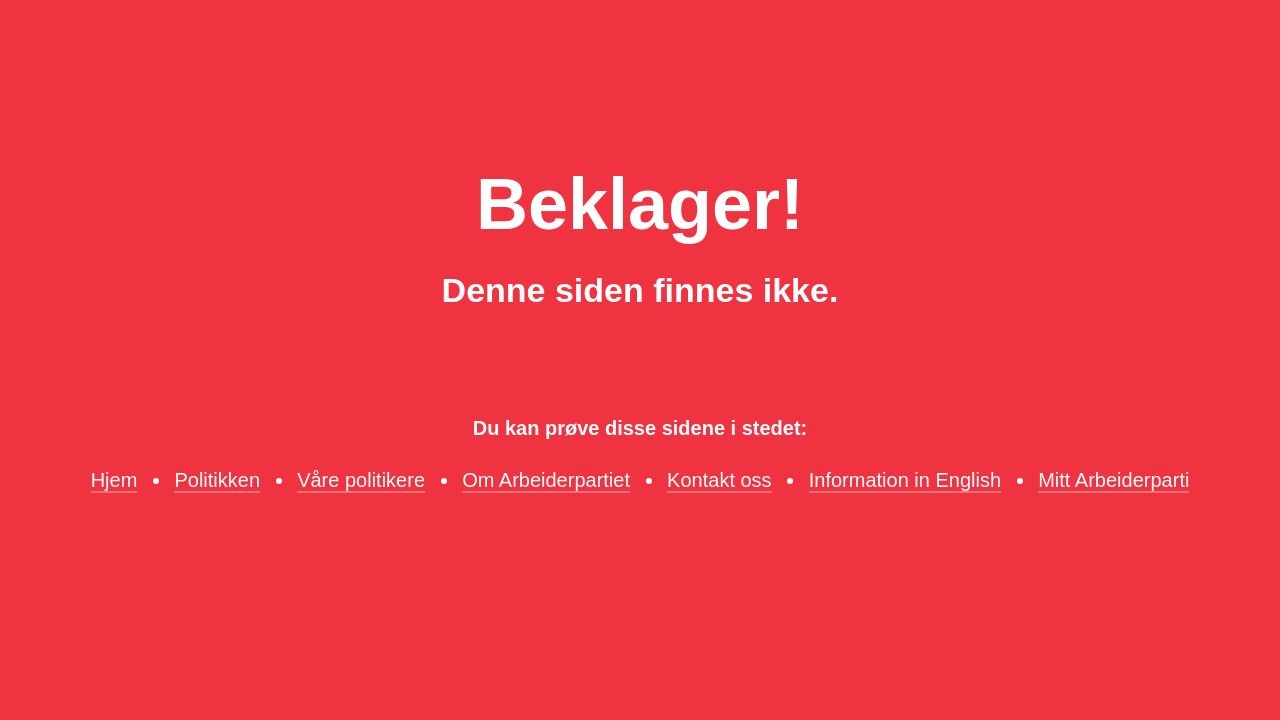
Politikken (217, 480)
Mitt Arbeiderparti (1113, 480)
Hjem (114, 480)
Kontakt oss (719, 480)
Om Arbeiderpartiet (546, 480)
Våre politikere (361, 480)
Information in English (905, 480)
